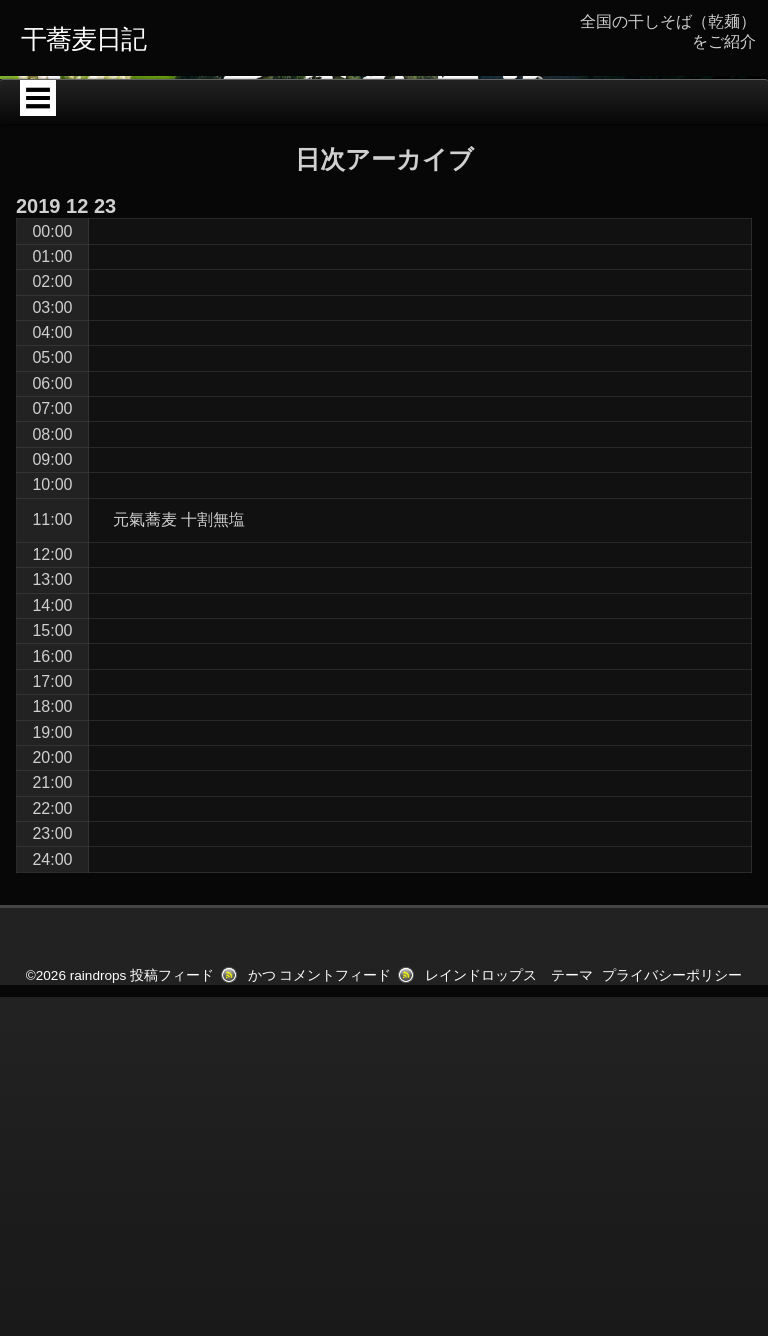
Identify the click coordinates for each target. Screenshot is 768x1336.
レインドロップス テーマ (509, 1225)
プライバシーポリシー (672, 1225)
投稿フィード (172, 1225)
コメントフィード (335, 1225)
